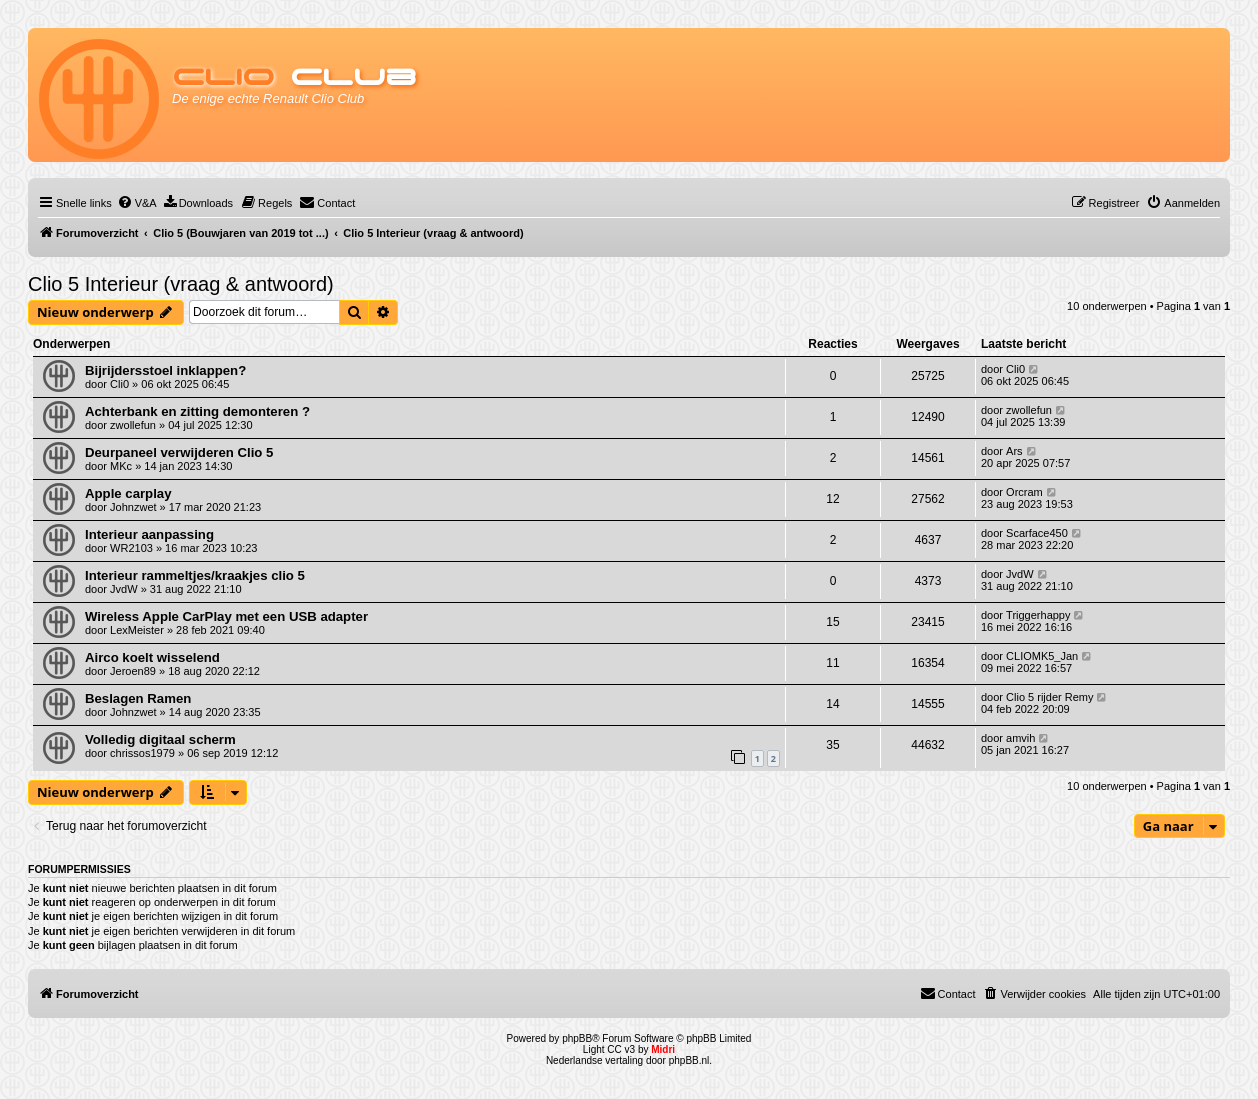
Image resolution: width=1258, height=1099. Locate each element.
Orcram (1024, 492)
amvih (1020, 738)
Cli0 (119, 384)
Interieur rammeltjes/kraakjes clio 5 (195, 575)
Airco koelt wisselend (152, 657)
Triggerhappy (1038, 615)
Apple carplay (128, 493)
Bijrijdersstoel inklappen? (165, 370)
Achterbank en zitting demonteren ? (197, 411)
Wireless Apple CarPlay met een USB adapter (226, 616)
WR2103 (131, 548)
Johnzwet (133, 507)
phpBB (577, 1038)
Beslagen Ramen (138, 698)
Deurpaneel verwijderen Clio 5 (179, 452)
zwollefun (133, 425)
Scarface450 (1037, 533)
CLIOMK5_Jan (1042, 656)
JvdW (124, 589)
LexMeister (137, 630)
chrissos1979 (142, 753)
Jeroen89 (133, 671)
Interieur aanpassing (149, 534)
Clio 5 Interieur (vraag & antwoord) (181, 284)
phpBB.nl (689, 1060)
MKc (121, 466)
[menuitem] (137, 203)
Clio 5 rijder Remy (1049, 697)
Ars (1014, 451)
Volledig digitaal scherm (160, 739)
